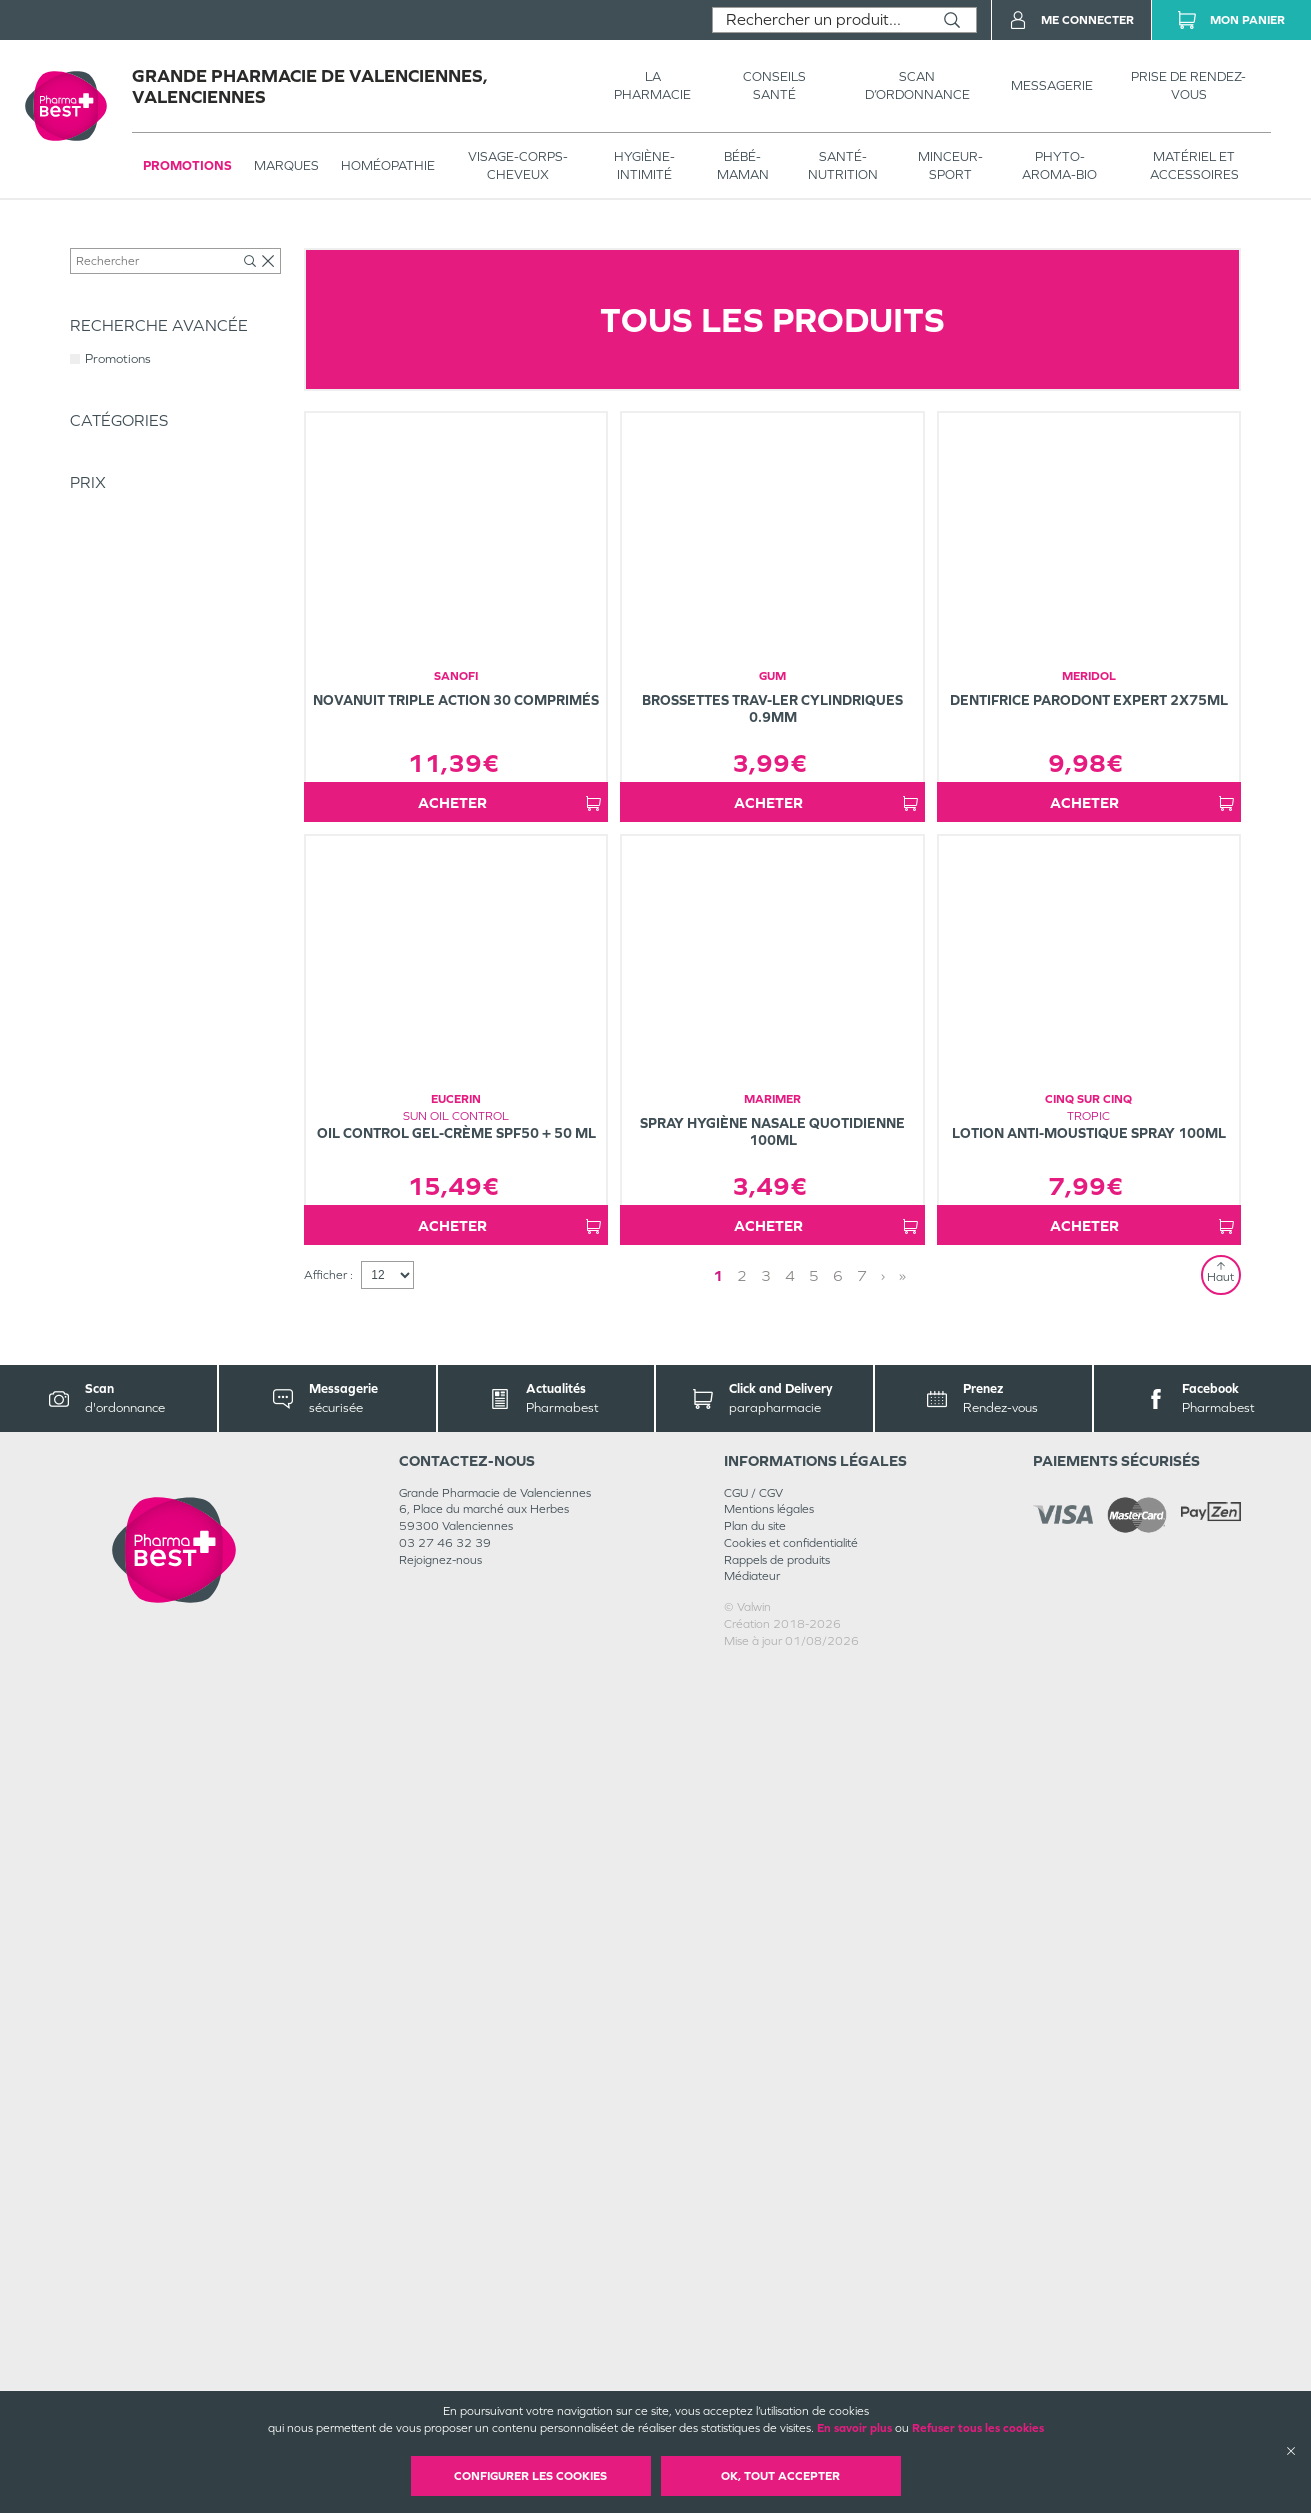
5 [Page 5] (814, 2121)
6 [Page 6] (838, 2121)
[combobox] (820, 20)
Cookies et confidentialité (791, 2389)
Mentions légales (769, 2355)
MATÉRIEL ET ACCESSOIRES (1194, 165)
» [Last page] (902, 2121)
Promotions (187, 165)
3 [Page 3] (766, 2121)
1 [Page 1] (718, 2121)
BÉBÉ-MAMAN (743, 165)
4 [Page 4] (790, 2121)
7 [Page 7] (862, 2121)
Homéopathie (388, 165)
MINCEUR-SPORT (950, 165)
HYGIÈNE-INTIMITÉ (644, 165)
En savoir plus (854, 2428)
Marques (286, 165)
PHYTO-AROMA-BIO (1059, 165)
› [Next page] (883, 2121)
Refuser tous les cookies (978, 2428)
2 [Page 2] (742, 2121)
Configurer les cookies (530, 2476)
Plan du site (755, 2372)
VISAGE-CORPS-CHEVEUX (518, 165)
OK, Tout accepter (780, 2476)
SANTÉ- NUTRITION (843, 165)
